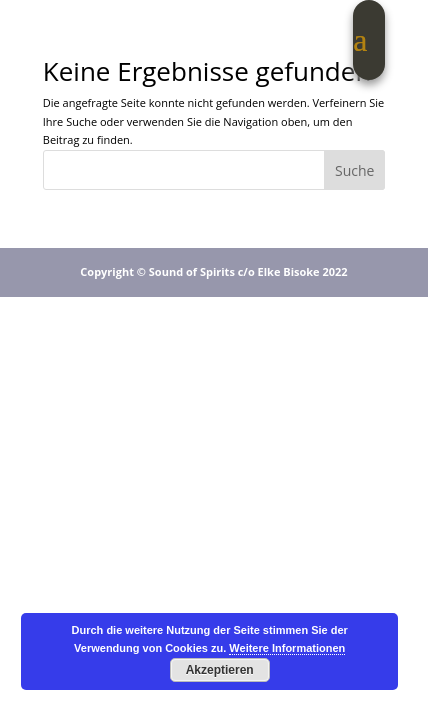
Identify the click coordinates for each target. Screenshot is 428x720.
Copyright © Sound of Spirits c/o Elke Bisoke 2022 (213, 271)
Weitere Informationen (287, 648)
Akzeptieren (220, 670)
